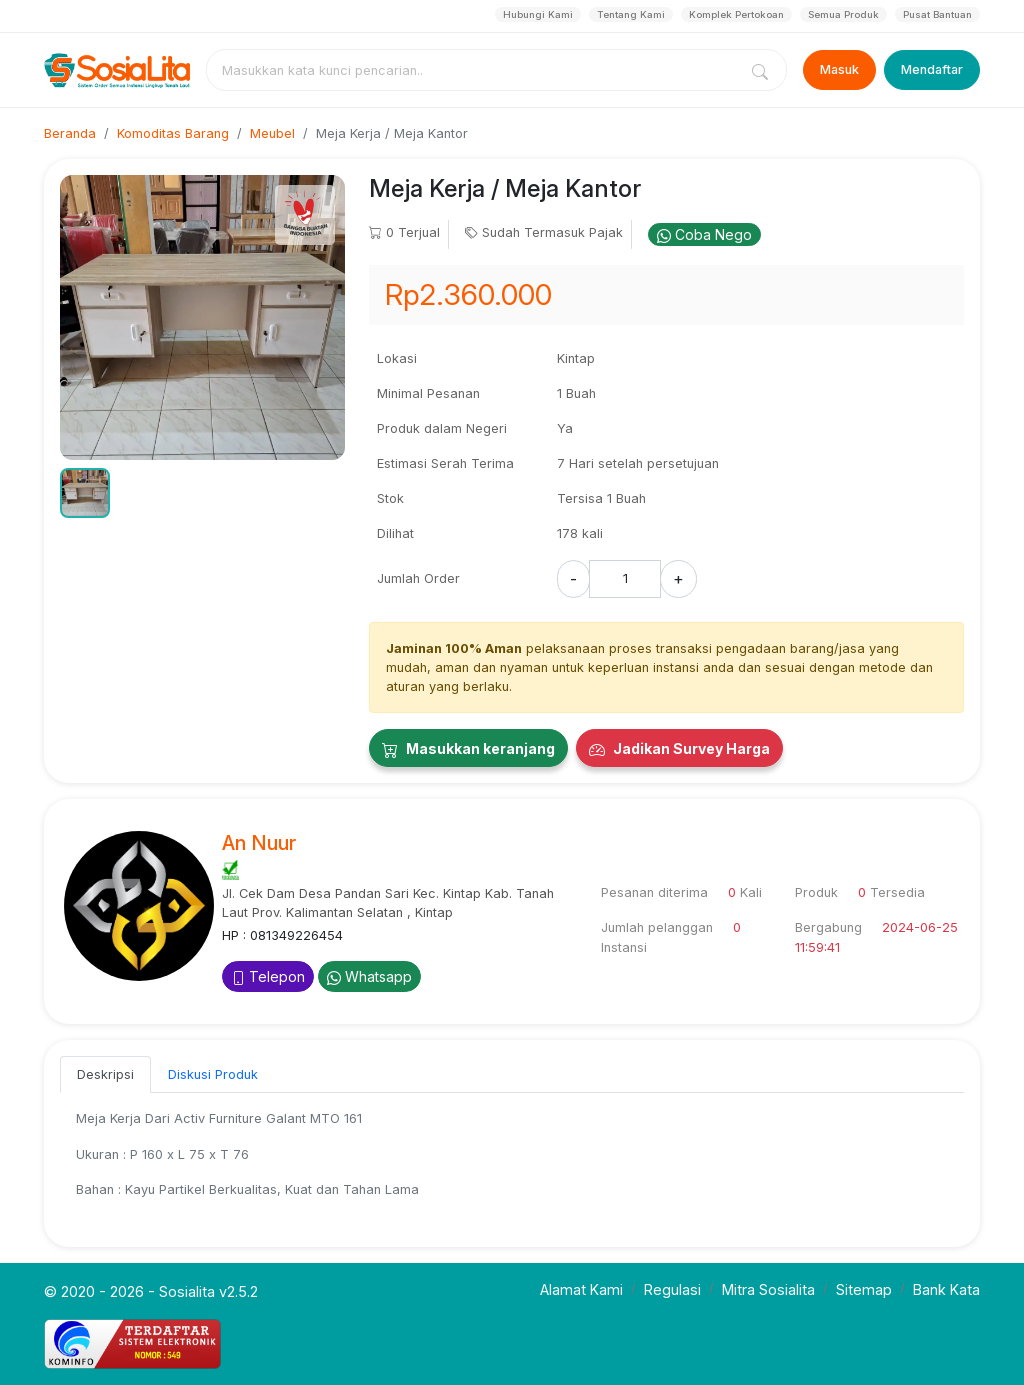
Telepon (268, 976)
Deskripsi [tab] (105, 1074)
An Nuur (259, 843)
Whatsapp (369, 976)
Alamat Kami (581, 1289)
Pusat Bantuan (937, 14)
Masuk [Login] (839, 69)
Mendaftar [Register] (932, 69)
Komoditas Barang (173, 133)
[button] (85, 493)
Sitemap (864, 1289)
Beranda (70, 133)
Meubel (272, 133)
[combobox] (476, 70)
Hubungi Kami (538, 14)
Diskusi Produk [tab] (213, 1074)
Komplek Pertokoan (736, 14)
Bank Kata (946, 1289)
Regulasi (672, 1289)
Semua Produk (843, 14)
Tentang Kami (631, 14)
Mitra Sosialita (768, 1289)
